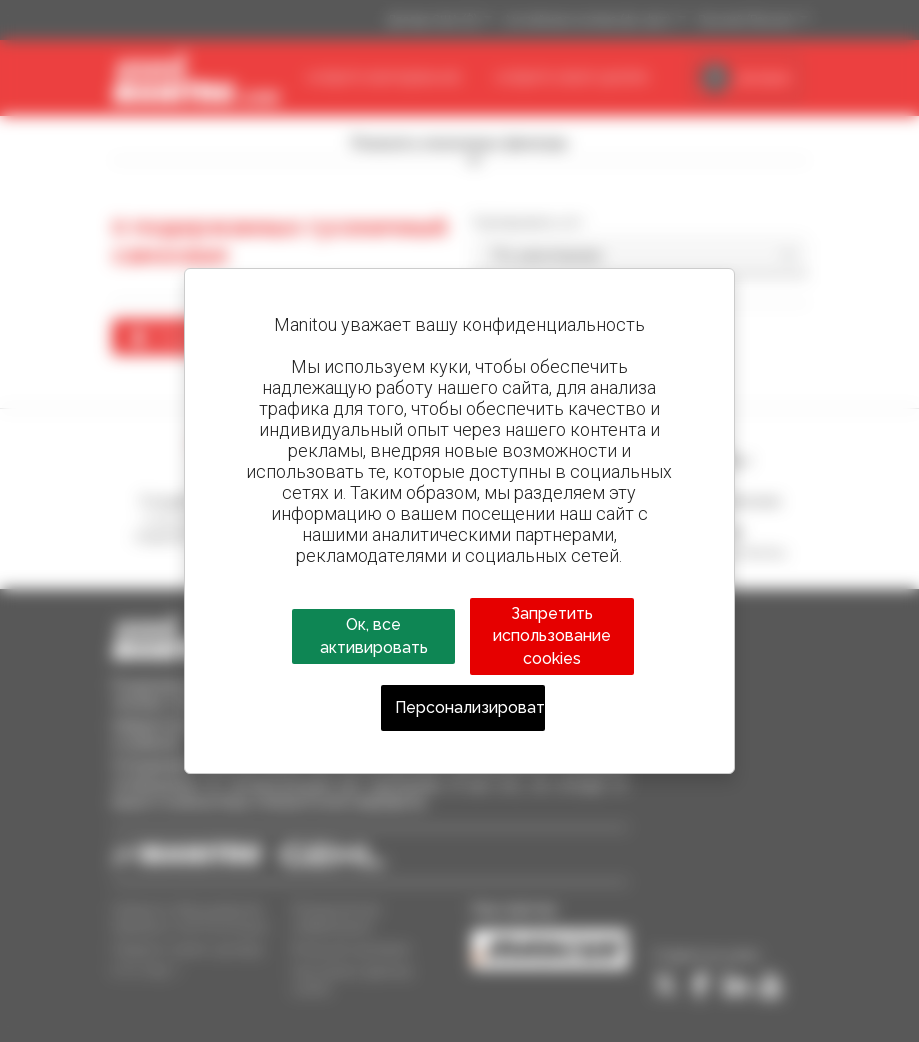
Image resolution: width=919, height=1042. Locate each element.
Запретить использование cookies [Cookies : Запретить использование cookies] (552, 636)
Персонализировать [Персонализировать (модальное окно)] (471, 707)
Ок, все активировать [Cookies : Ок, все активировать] (374, 635)
